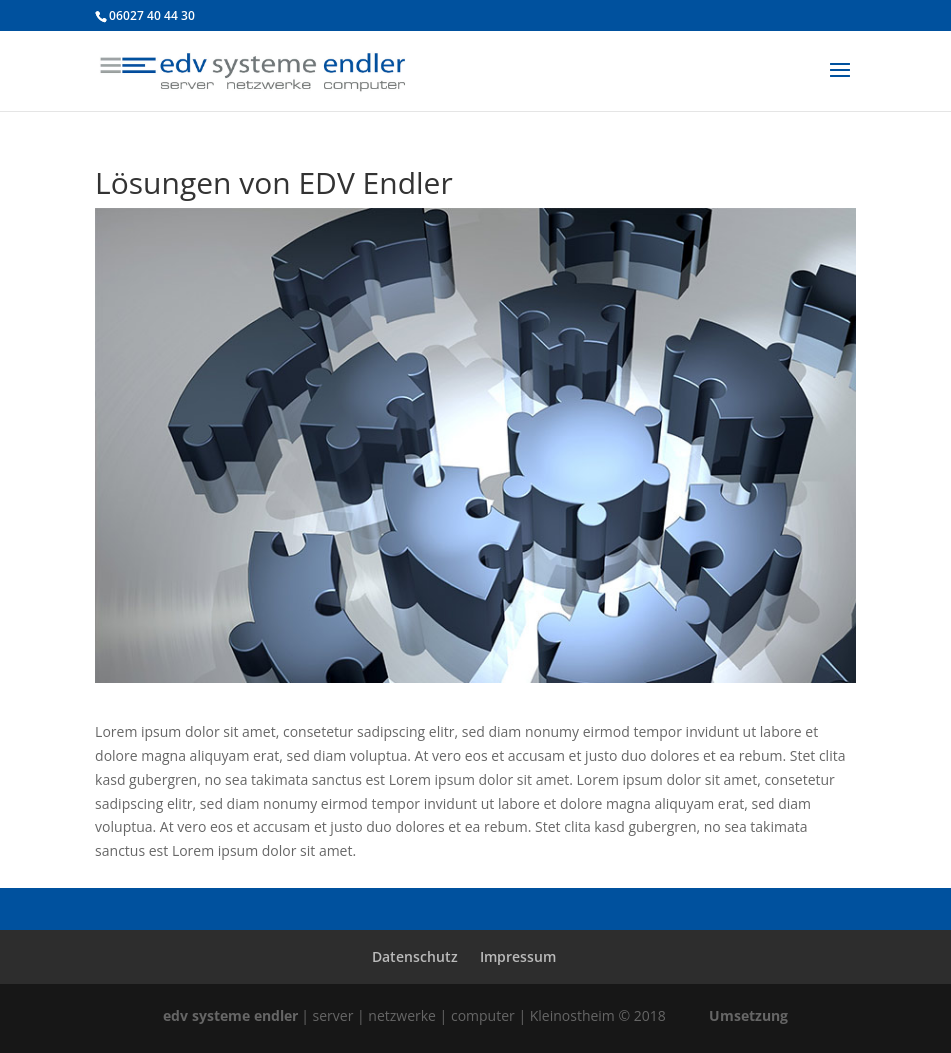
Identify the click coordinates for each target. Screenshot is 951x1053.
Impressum (518, 956)
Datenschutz (415, 956)
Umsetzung (748, 1015)
